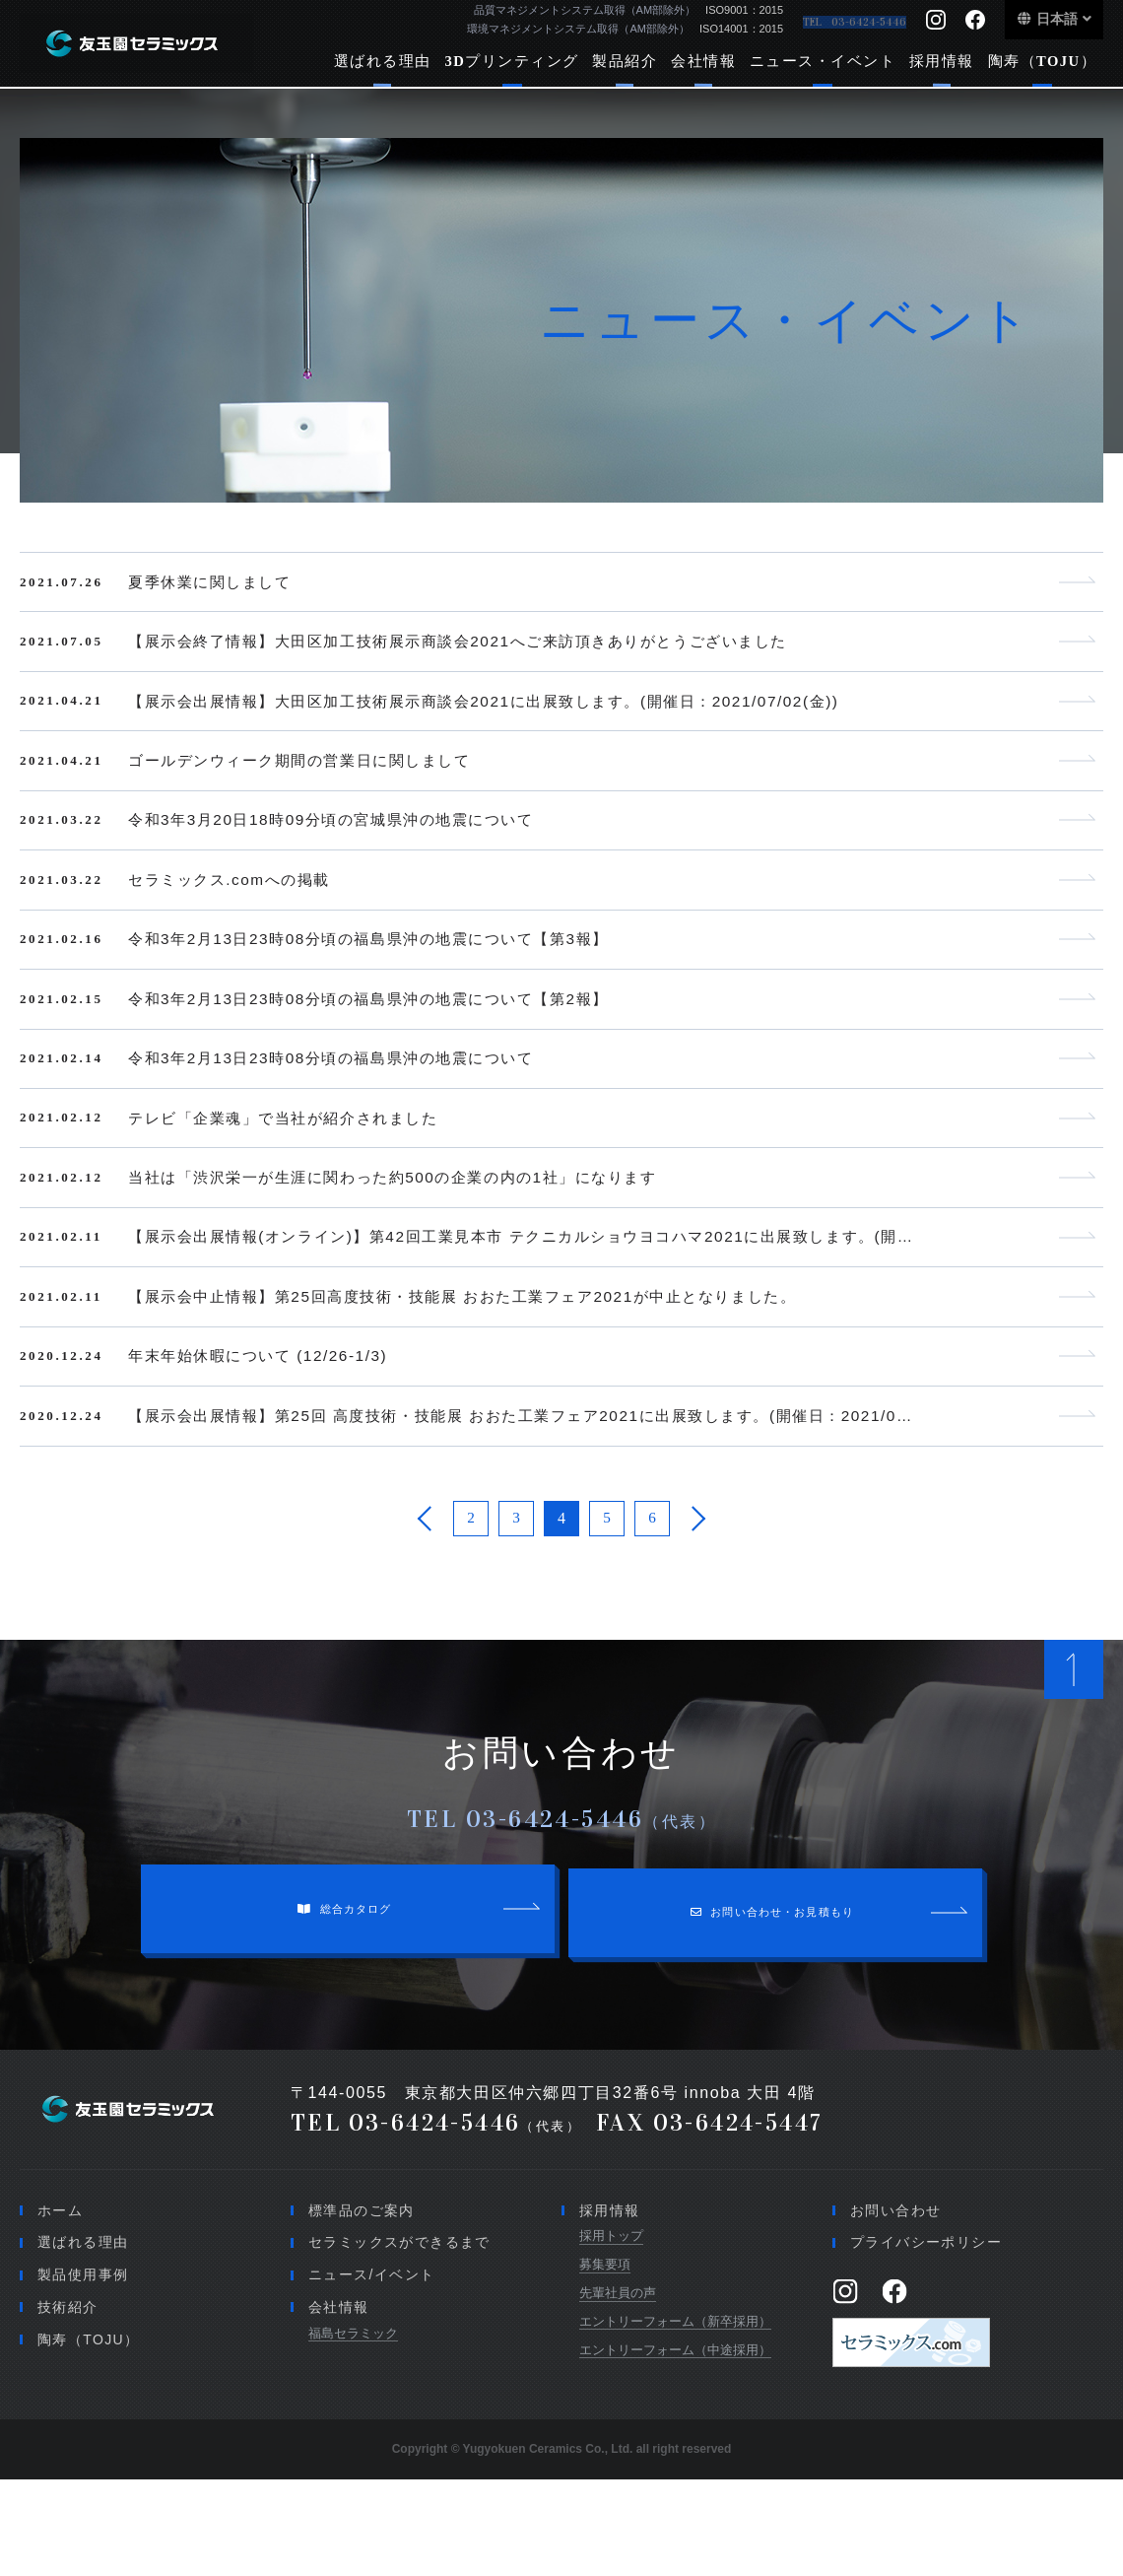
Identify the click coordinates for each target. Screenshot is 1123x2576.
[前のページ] (425, 1608)
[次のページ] (697, 1608)
